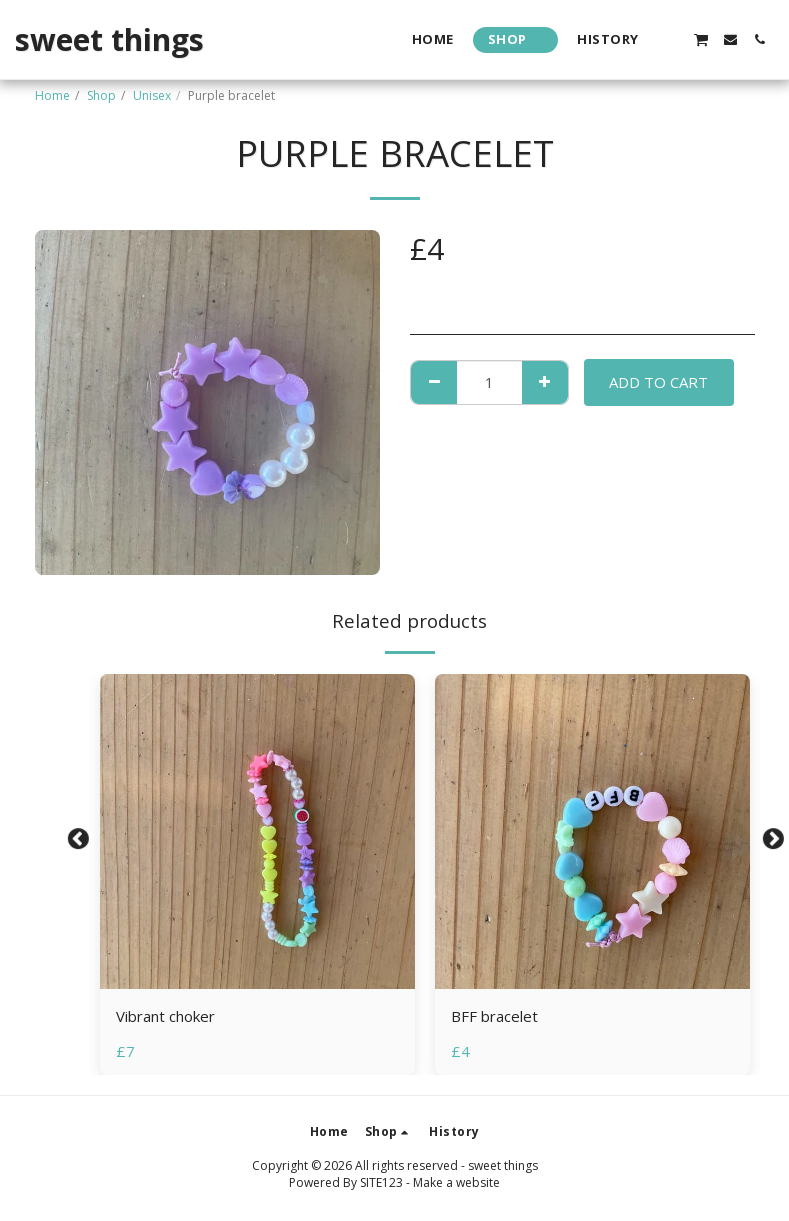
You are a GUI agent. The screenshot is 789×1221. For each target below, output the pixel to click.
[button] (671, 39)
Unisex (152, 95)
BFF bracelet (494, 1016)
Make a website (456, 1182)
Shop (101, 95)
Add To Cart (658, 382)
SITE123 (381, 1182)
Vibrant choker (165, 1016)
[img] (257, 831)
